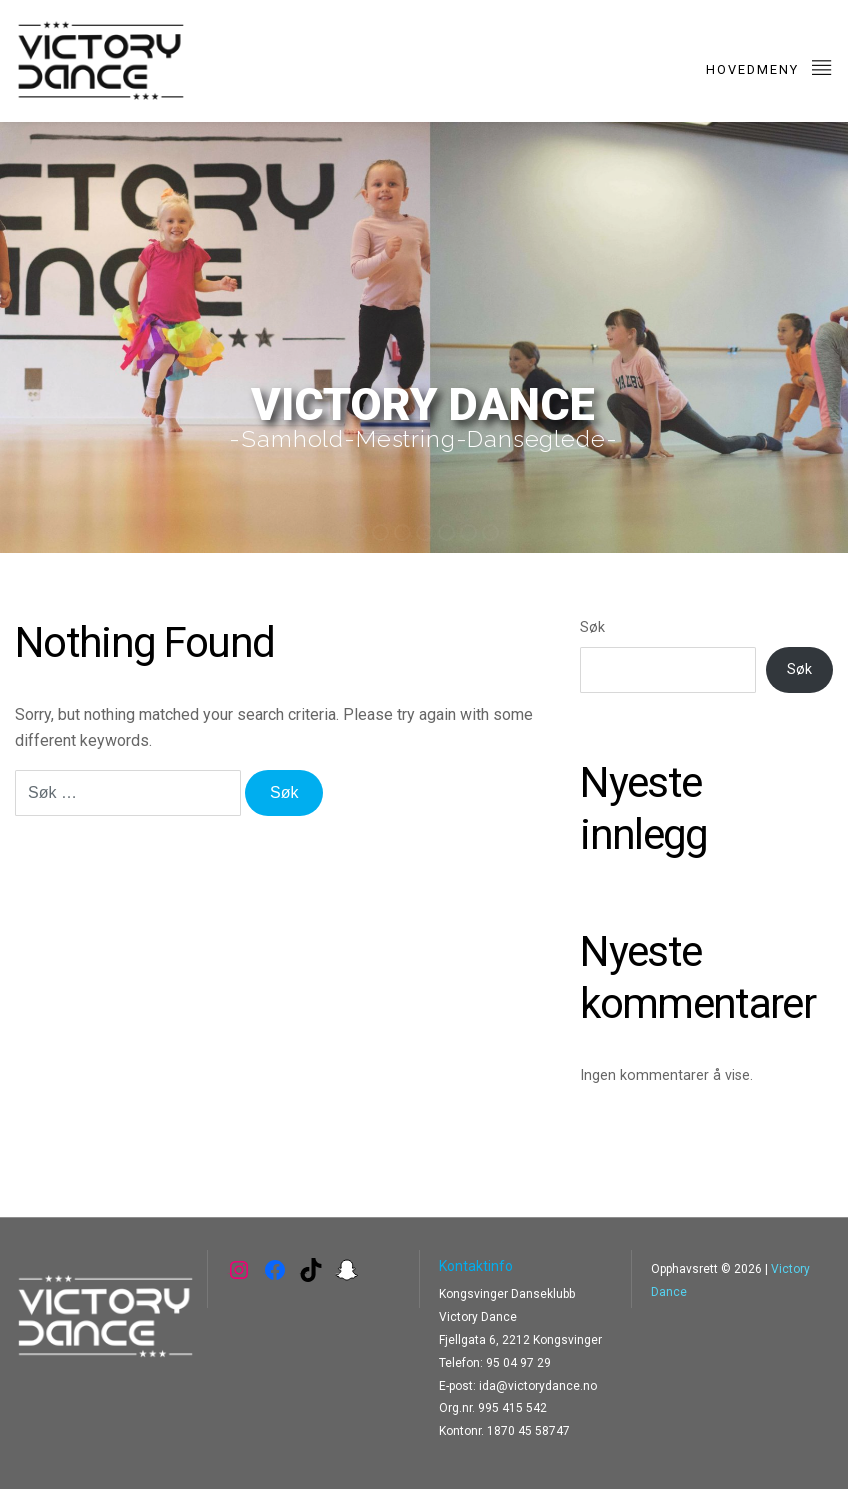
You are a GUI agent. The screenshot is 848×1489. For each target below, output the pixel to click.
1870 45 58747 (528, 1431)
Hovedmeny (769, 66)
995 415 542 (512, 1408)
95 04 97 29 (518, 1363)
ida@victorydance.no (538, 1386)
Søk (592, 627)
